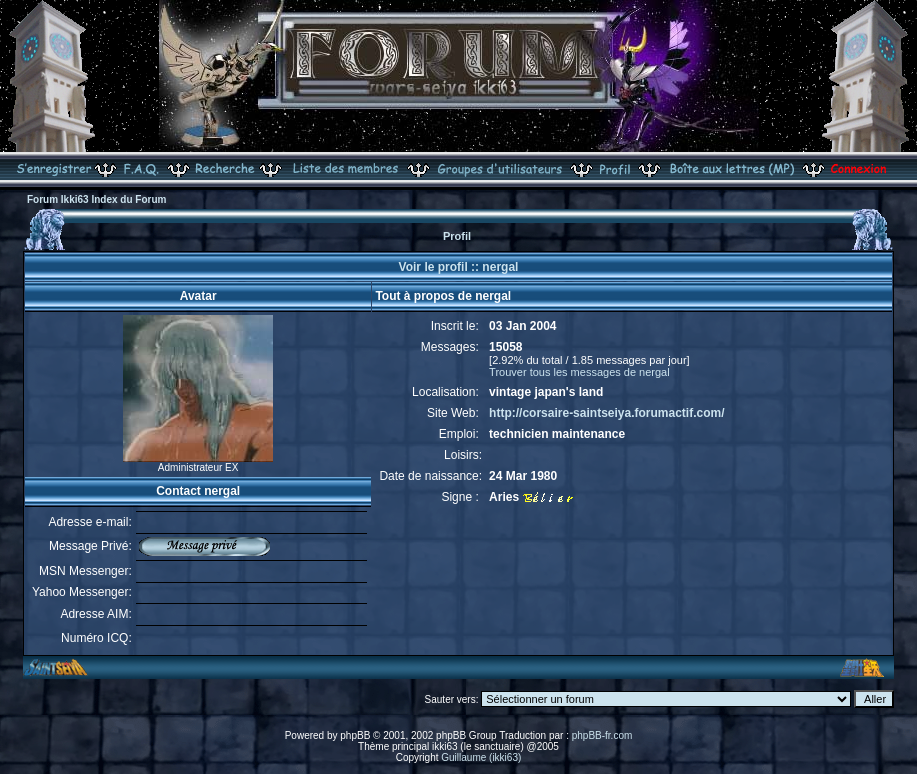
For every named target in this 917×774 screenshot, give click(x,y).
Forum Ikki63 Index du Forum (96, 199)
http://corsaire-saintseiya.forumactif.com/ (606, 413)
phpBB (355, 735)
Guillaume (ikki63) (481, 757)
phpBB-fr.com (602, 735)
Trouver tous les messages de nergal (579, 372)
